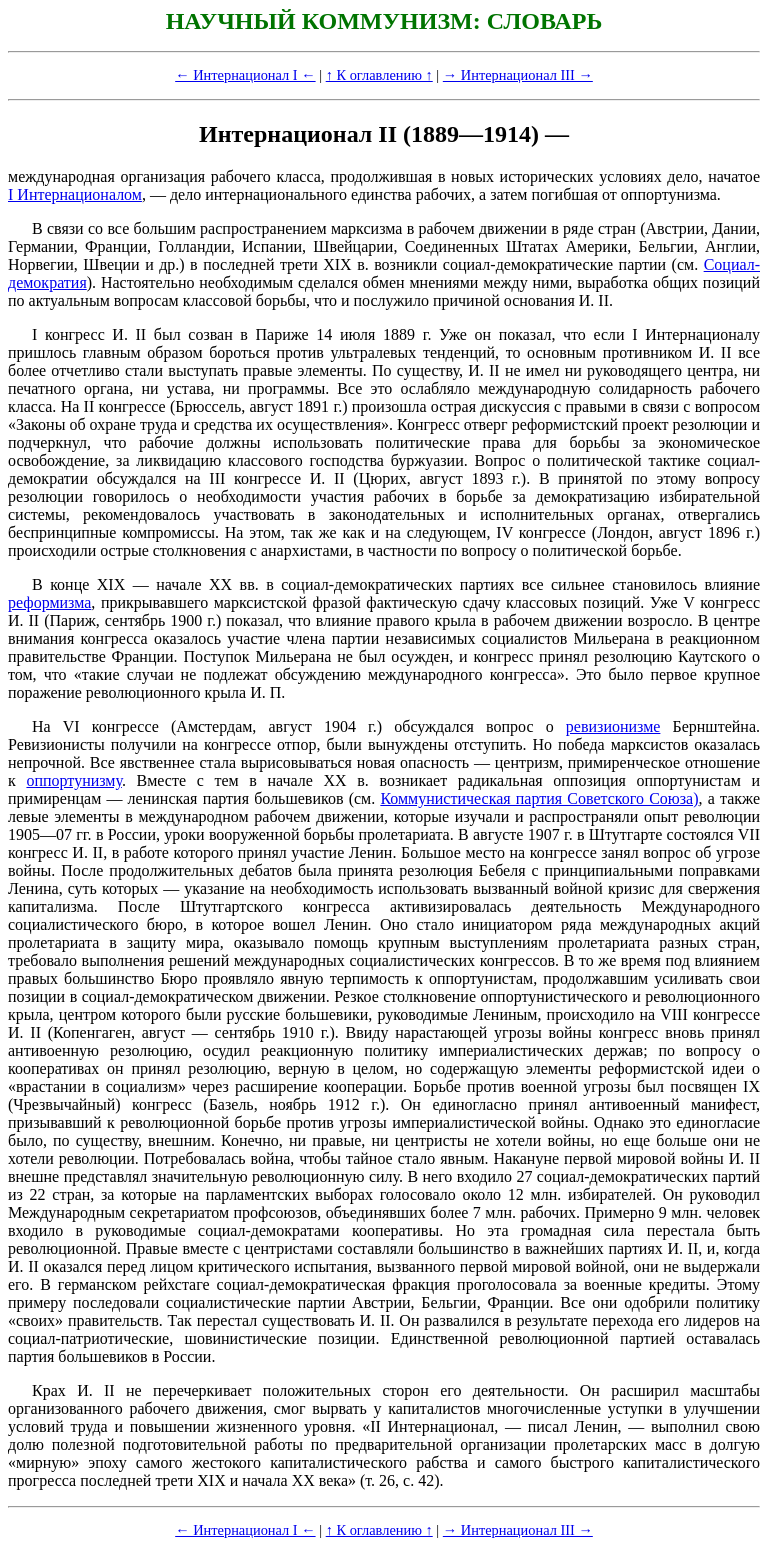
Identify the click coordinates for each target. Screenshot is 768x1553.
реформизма (49, 602)
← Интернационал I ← (245, 75)
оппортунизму (73, 780)
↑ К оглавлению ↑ (379, 75)
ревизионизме (613, 726)
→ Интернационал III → (518, 75)
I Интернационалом (75, 194)
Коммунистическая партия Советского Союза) (539, 798)
